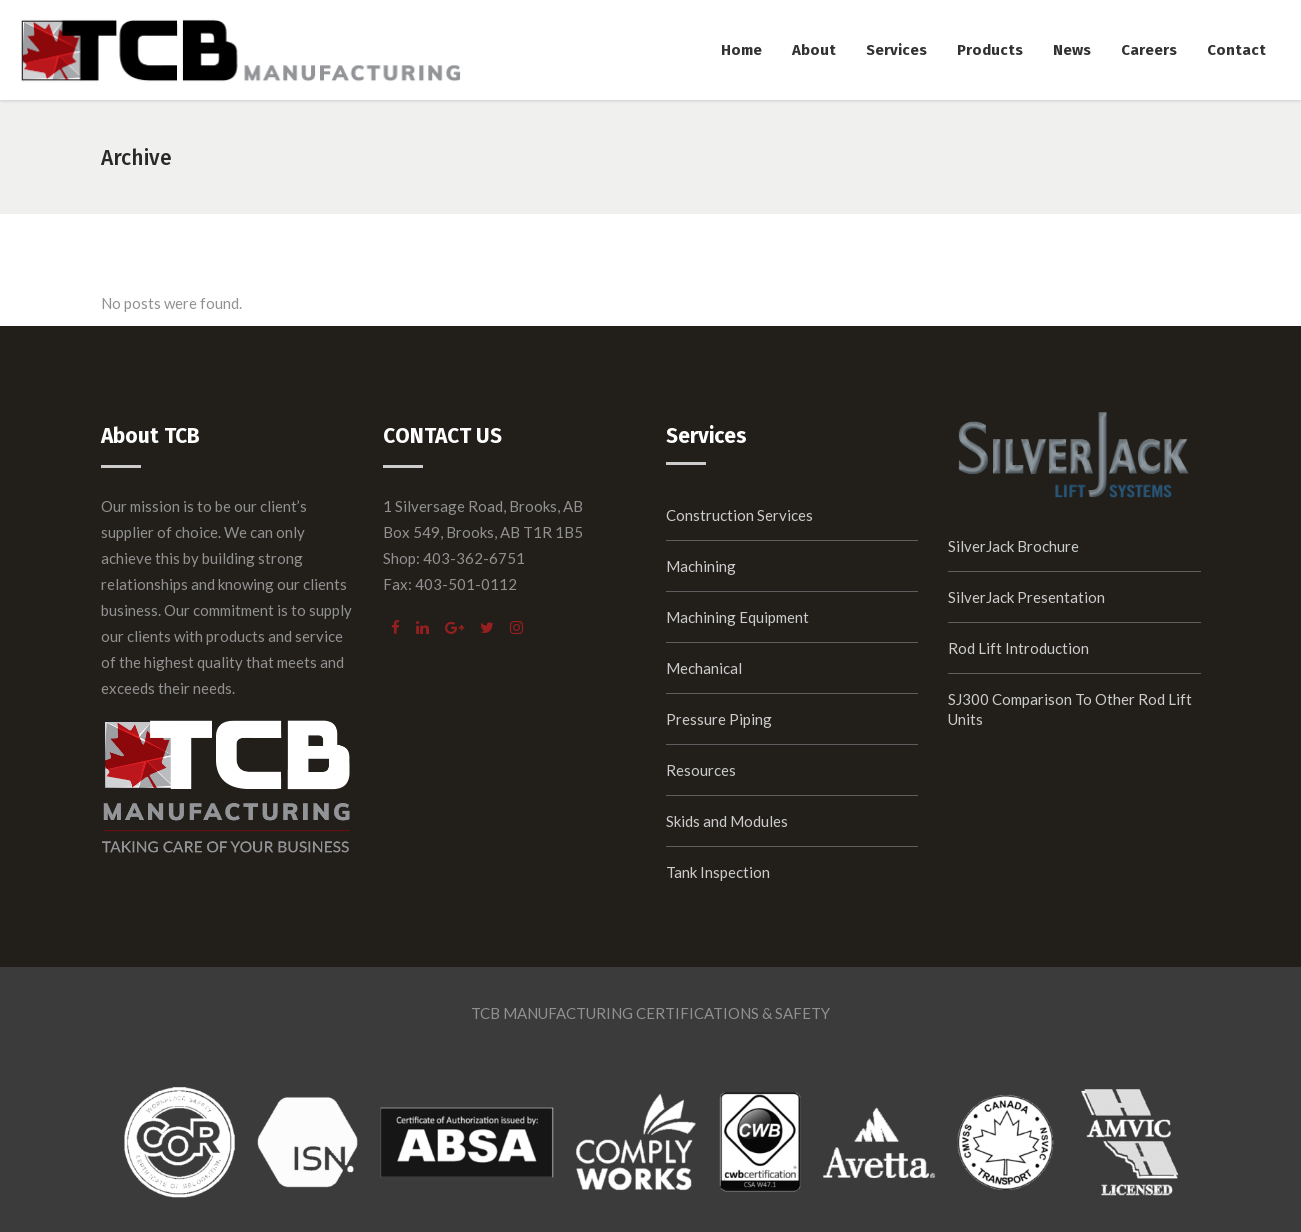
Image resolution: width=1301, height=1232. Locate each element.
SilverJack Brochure (1013, 546)
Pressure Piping (719, 719)
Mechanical (704, 668)
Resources (701, 770)
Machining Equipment (737, 617)
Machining (701, 566)
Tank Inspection (718, 872)
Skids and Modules (727, 821)
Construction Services (739, 515)
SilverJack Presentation (1026, 597)
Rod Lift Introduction (1018, 648)
